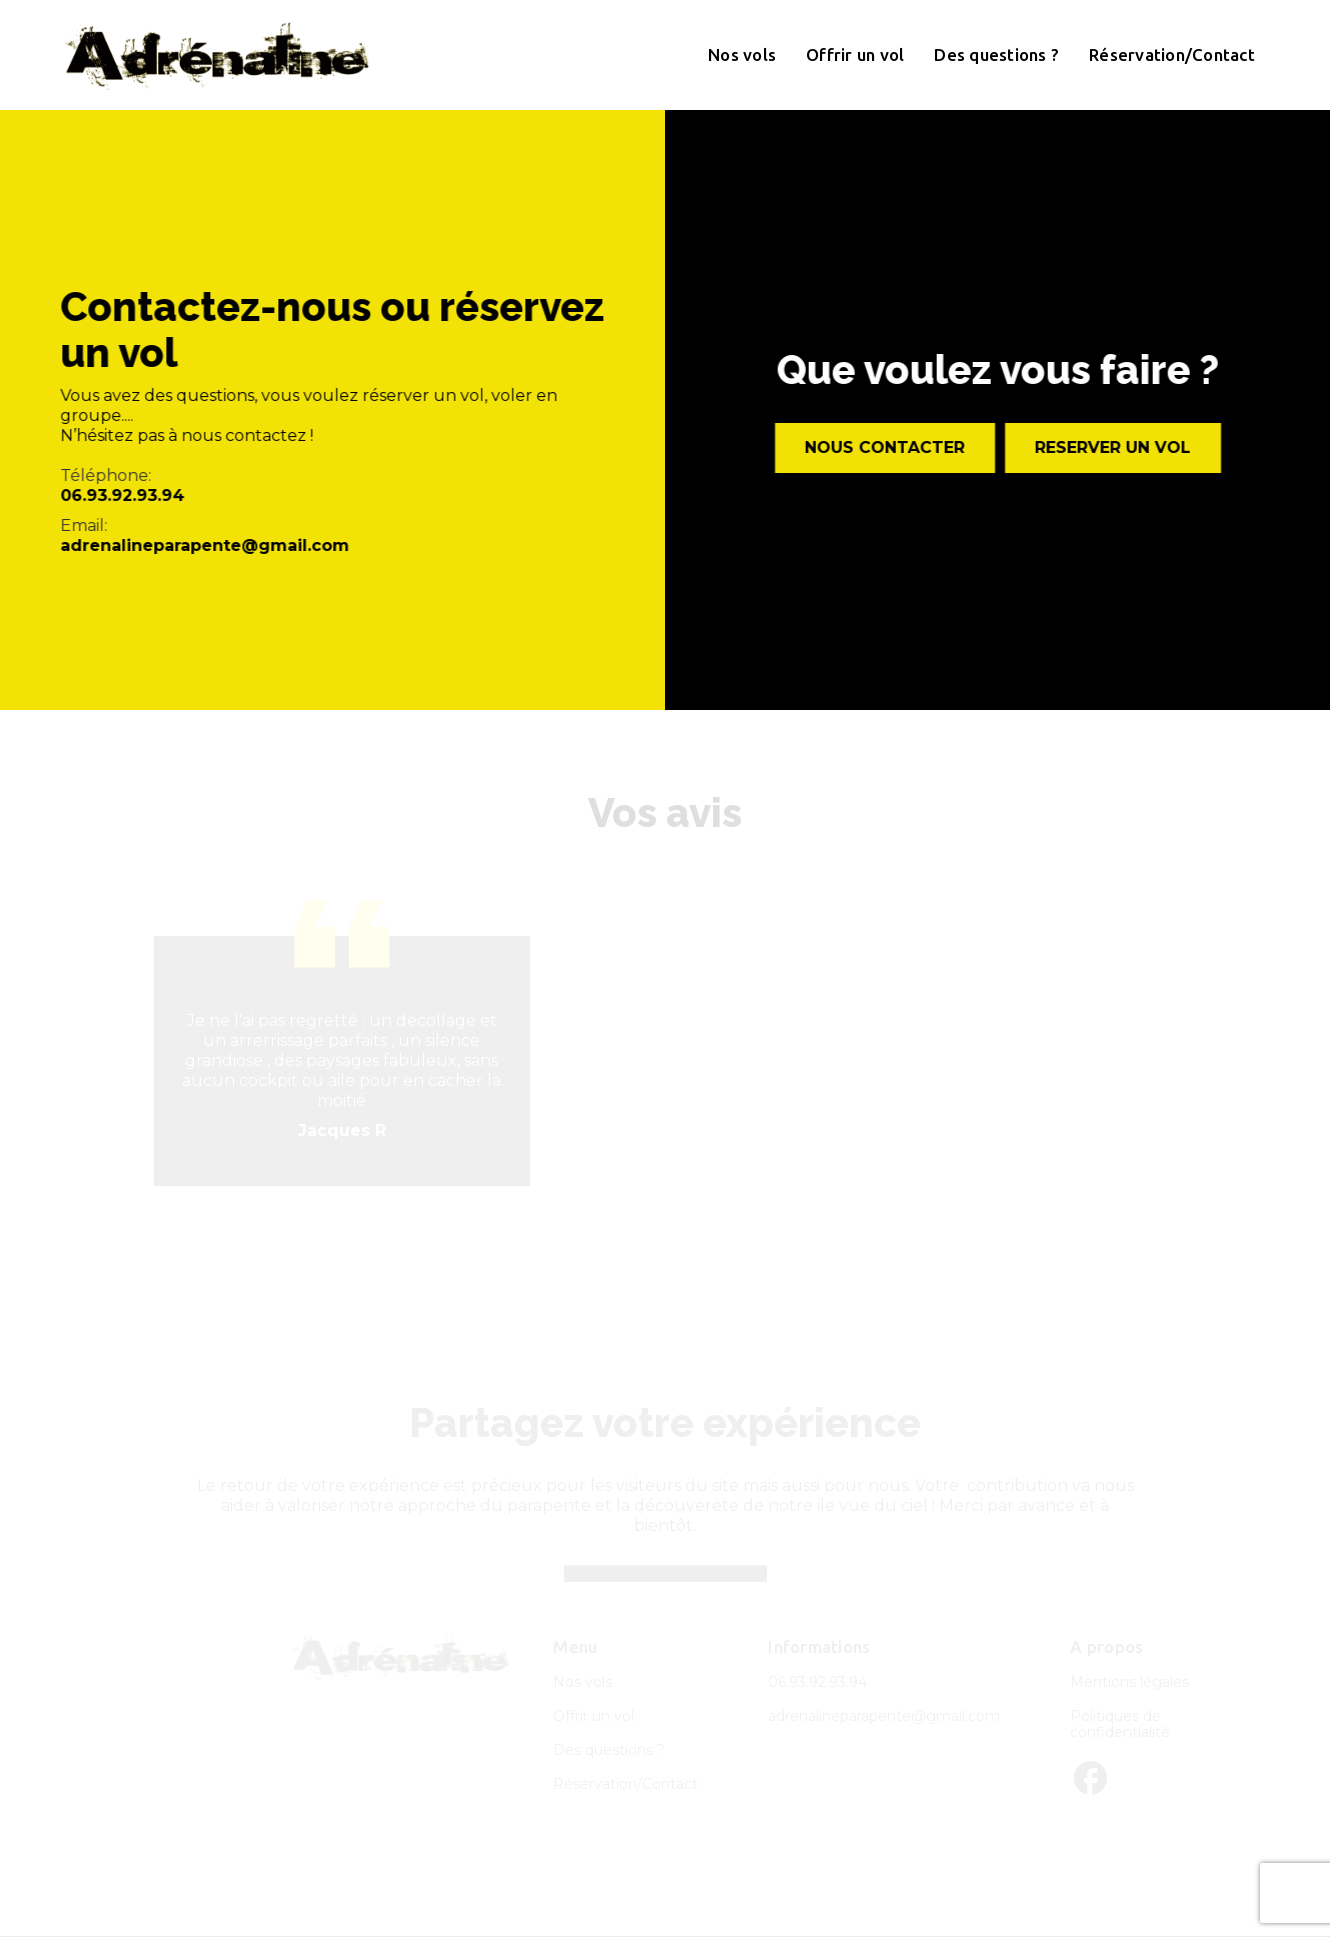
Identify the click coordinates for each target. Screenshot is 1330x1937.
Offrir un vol (855, 54)
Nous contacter (885, 447)
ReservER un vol (1113, 447)
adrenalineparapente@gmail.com (204, 545)
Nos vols (742, 54)
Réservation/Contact (1172, 54)
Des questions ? (997, 54)
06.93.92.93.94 (122, 495)
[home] (217, 55)
